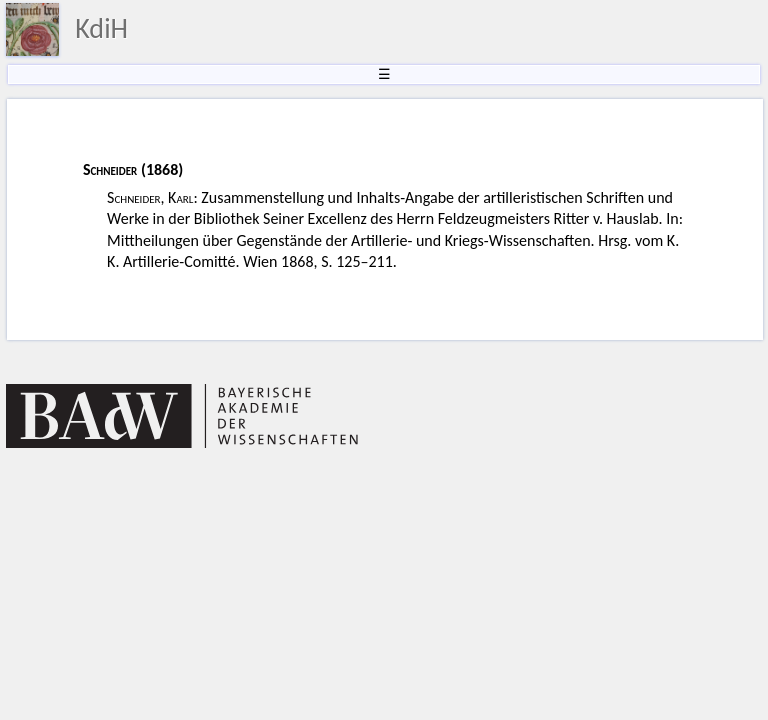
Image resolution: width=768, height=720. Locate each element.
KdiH (101, 28)
